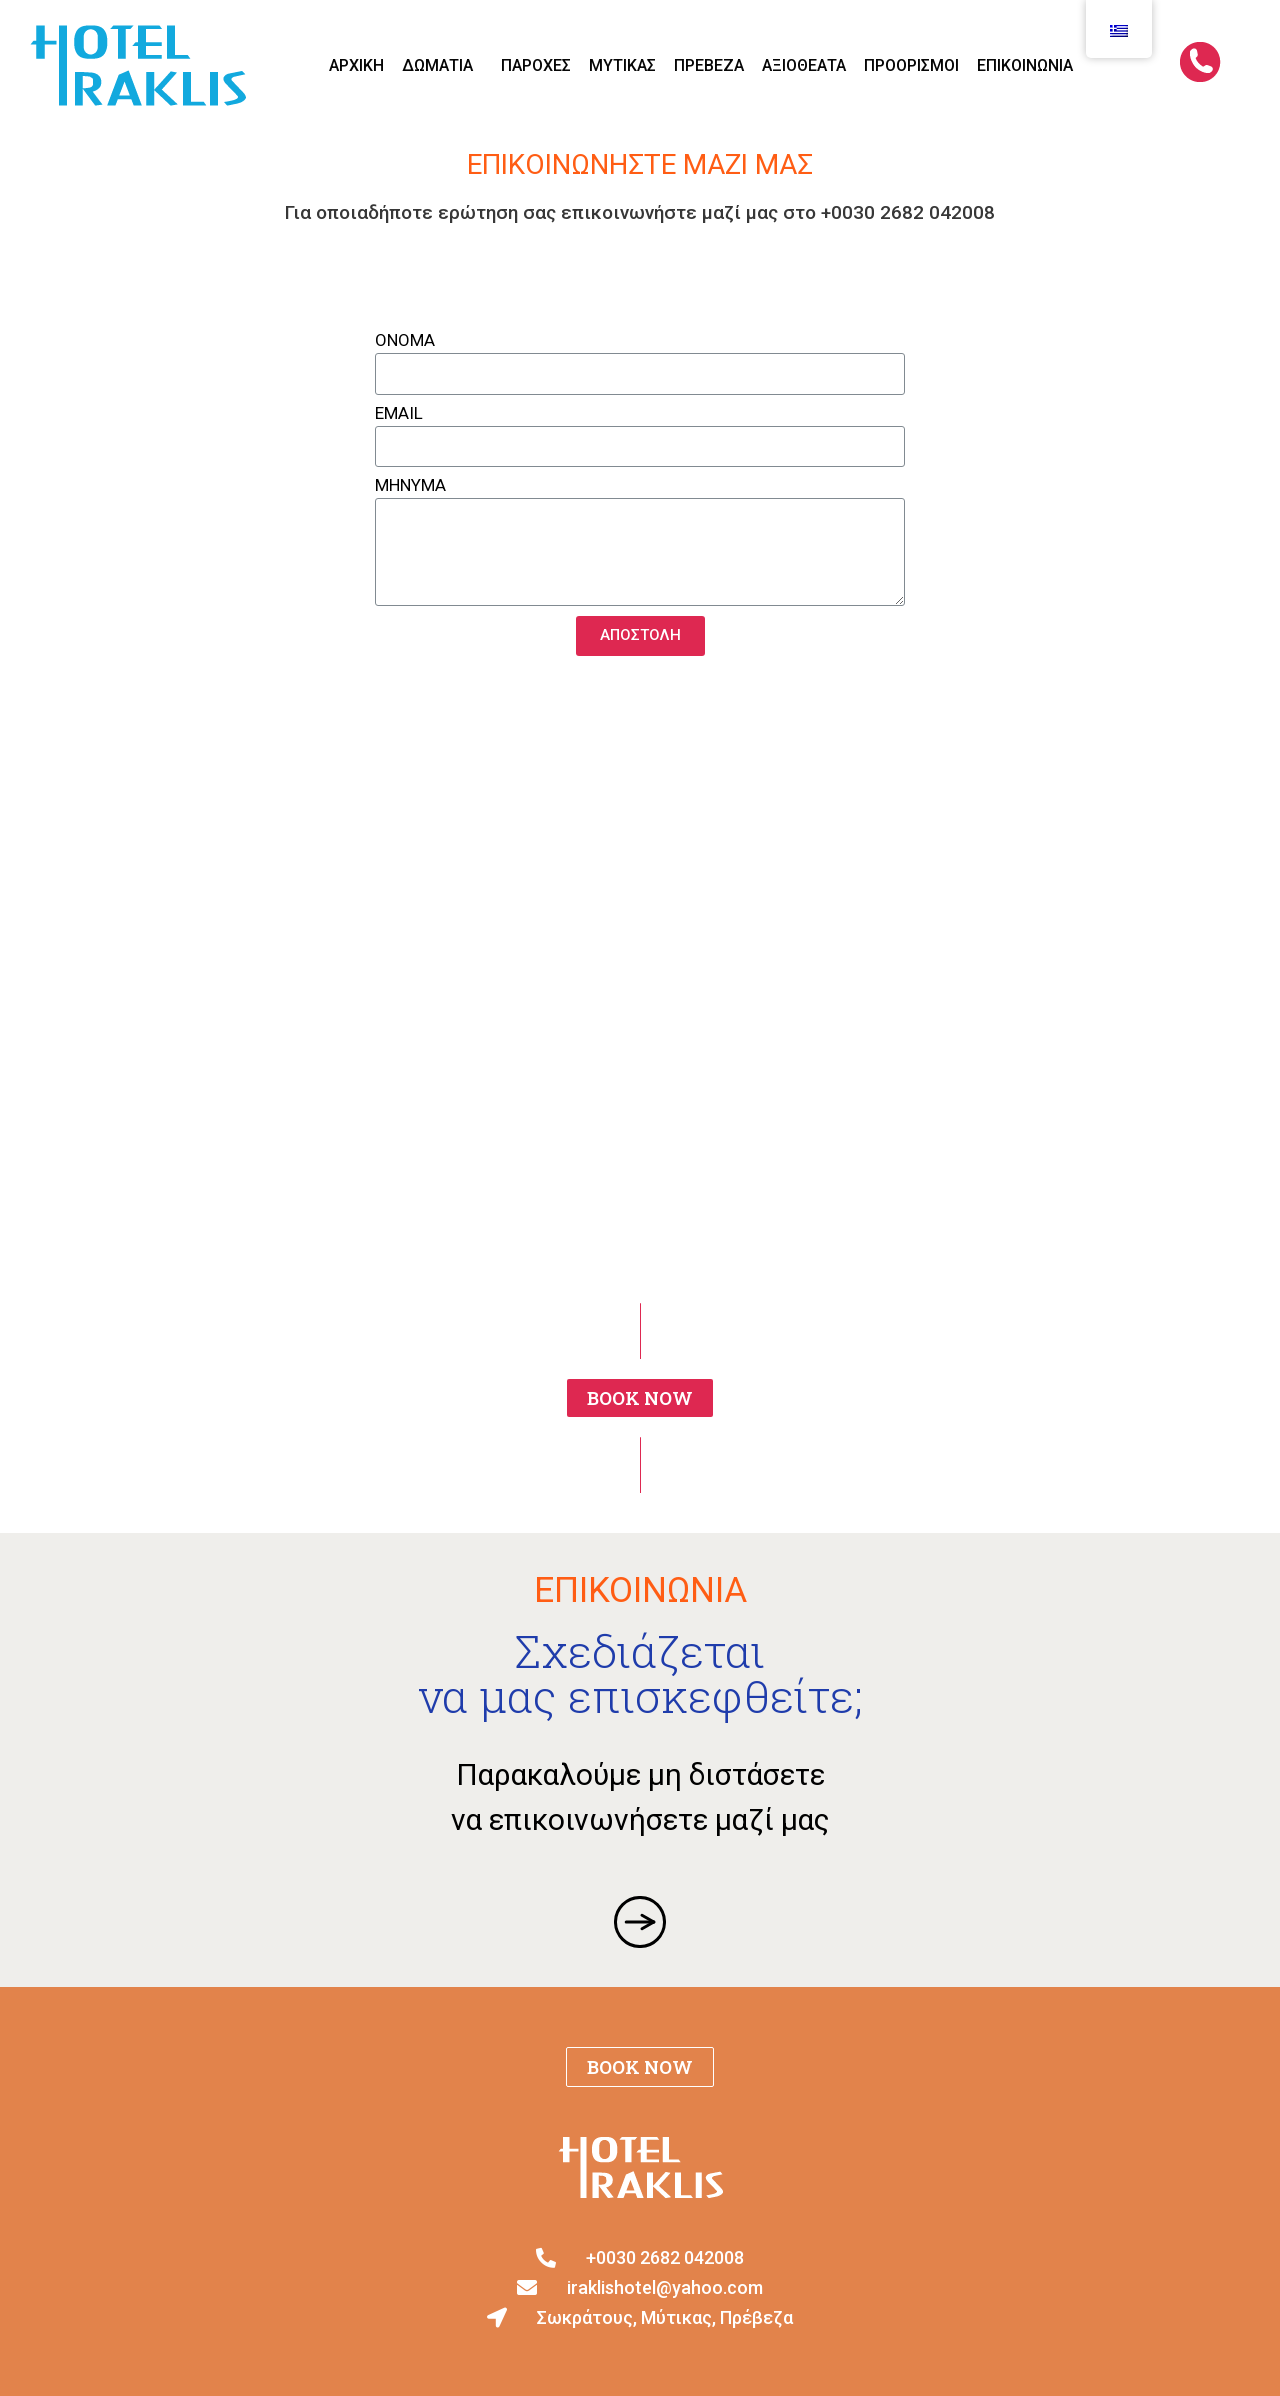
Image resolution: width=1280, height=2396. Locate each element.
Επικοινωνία (1025, 65)
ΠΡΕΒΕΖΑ (709, 65)
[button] (640, 1398)
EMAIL (399, 414)
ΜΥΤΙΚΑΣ (622, 65)
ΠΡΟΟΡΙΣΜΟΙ (911, 65)
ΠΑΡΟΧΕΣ (536, 65)
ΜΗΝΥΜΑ (410, 486)
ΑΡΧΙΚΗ (356, 65)
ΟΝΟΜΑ (405, 341)
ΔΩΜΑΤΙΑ (442, 66)
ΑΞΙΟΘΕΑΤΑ (804, 65)
